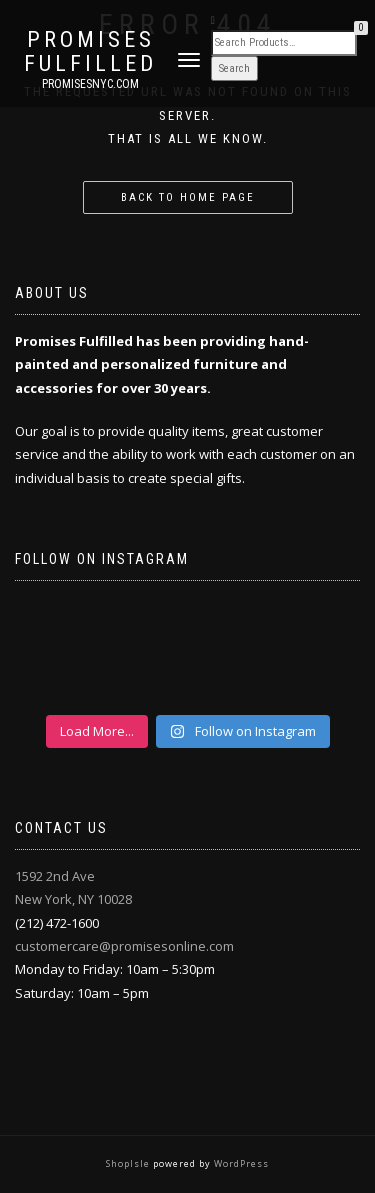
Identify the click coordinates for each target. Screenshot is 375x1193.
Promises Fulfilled (90, 52)
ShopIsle (129, 1163)
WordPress (240, 1163)
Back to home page (188, 197)
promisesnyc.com (90, 84)
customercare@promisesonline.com (124, 946)
